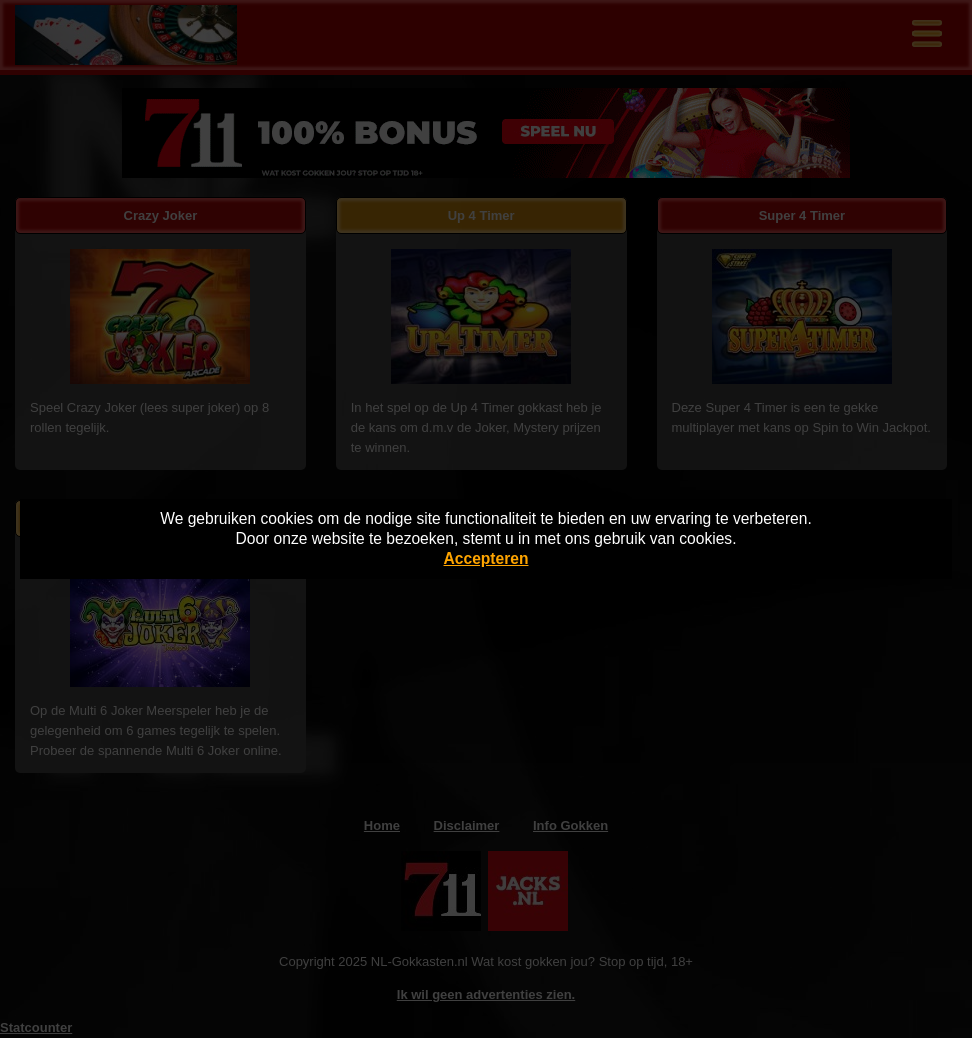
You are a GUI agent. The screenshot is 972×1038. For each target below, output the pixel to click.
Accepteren (486, 558)
